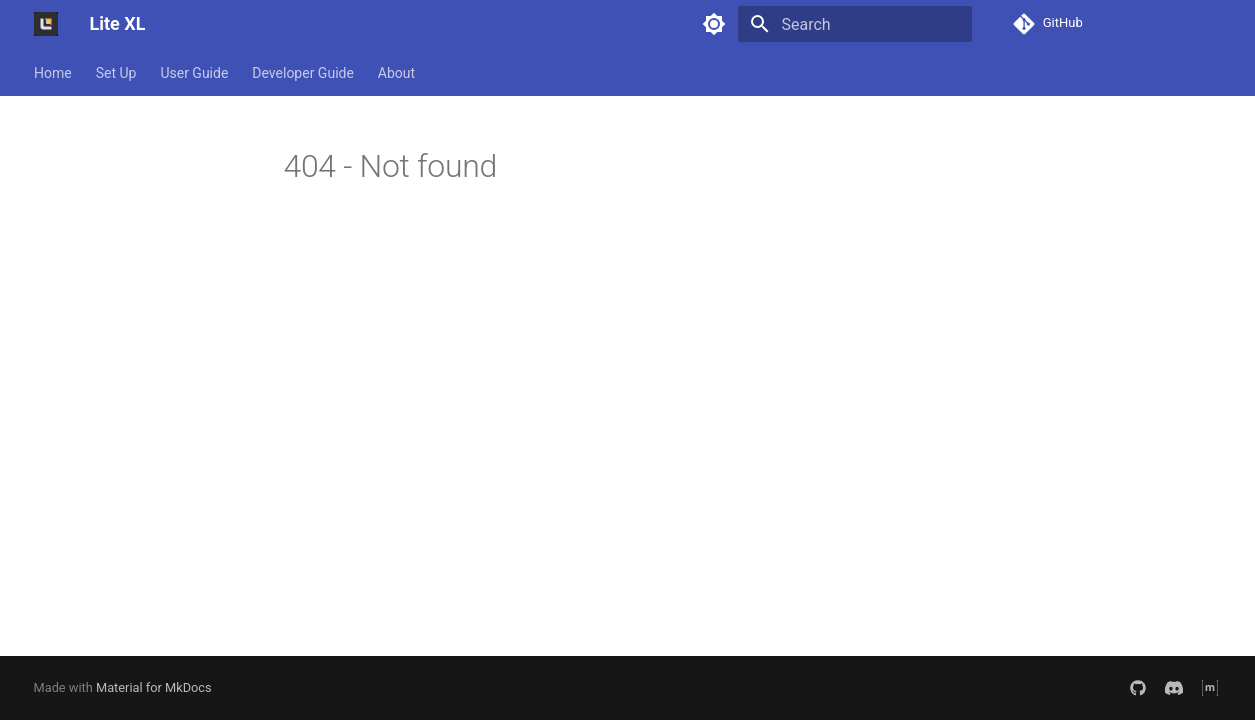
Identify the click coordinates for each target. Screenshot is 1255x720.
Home (53, 73)
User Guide (194, 73)
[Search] (855, 24)
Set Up (115, 73)
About (395, 73)
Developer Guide (303, 73)
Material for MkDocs (154, 687)
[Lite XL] (46, 24)
